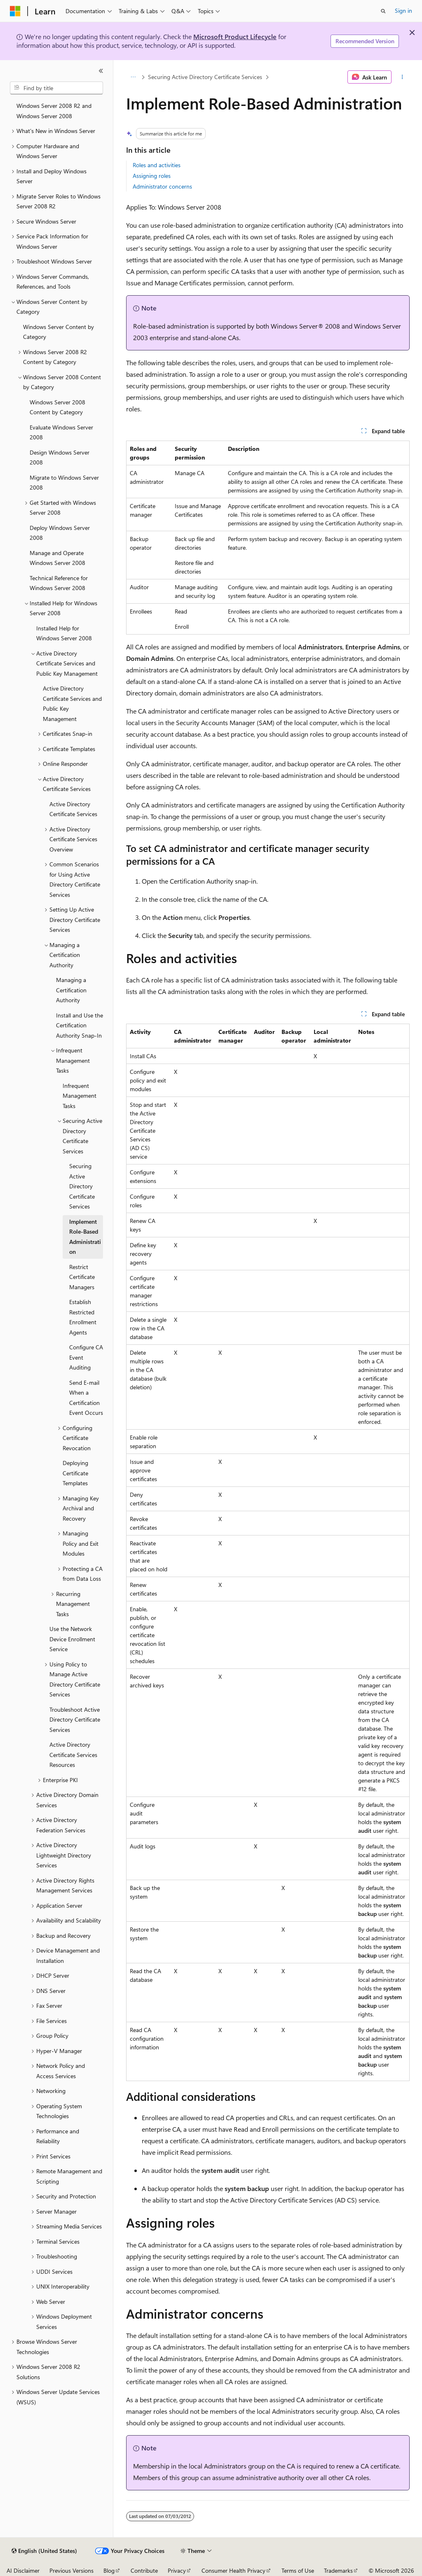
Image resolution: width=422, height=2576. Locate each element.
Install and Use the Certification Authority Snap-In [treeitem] (79, 1025)
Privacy (177, 2570)
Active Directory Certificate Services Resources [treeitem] (73, 1755)
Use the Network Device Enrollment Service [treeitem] (72, 1639)
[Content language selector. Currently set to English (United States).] (44, 2550)
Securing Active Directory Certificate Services (205, 77)
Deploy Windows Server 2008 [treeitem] (60, 533)
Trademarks (338, 2570)
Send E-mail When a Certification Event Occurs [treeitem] (86, 1398)
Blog (109, 2570)
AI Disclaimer (23, 2570)
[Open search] (383, 11)
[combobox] (56, 88)
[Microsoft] (15, 11)
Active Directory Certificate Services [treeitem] (73, 809)
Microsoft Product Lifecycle (235, 36)
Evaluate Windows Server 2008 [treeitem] (61, 432)
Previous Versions (71, 2570)
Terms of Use (297, 2570)
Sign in (403, 10)
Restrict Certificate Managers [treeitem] (82, 1277)
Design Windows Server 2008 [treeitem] (59, 457)
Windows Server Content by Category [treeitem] (58, 332)
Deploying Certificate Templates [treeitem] (75, 1473)
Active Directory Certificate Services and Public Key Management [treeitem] (72, 703)
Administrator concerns (162, 186)
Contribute (144, 2570)
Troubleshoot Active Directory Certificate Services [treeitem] (74, 1720)
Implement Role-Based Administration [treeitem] (85, 1237)
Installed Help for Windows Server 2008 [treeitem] (64, 633)
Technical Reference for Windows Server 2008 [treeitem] (59, 583)
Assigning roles (152, 176)
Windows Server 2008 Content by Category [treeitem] (57, 407)
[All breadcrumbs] (133, 77)
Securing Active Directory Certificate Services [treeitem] (82, 1186)
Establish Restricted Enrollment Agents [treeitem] (82, 1317)
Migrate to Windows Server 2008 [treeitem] (64, 483)
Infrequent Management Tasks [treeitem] (79, 1096)
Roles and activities (157, 165)
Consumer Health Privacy (233, 2570)
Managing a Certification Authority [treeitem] (71, 990)
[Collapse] (101, 70)
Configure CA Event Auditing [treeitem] (86, 1357)
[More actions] (402, 77)
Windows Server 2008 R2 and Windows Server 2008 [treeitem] (53, 111)
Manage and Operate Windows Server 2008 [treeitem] (57, 558)
